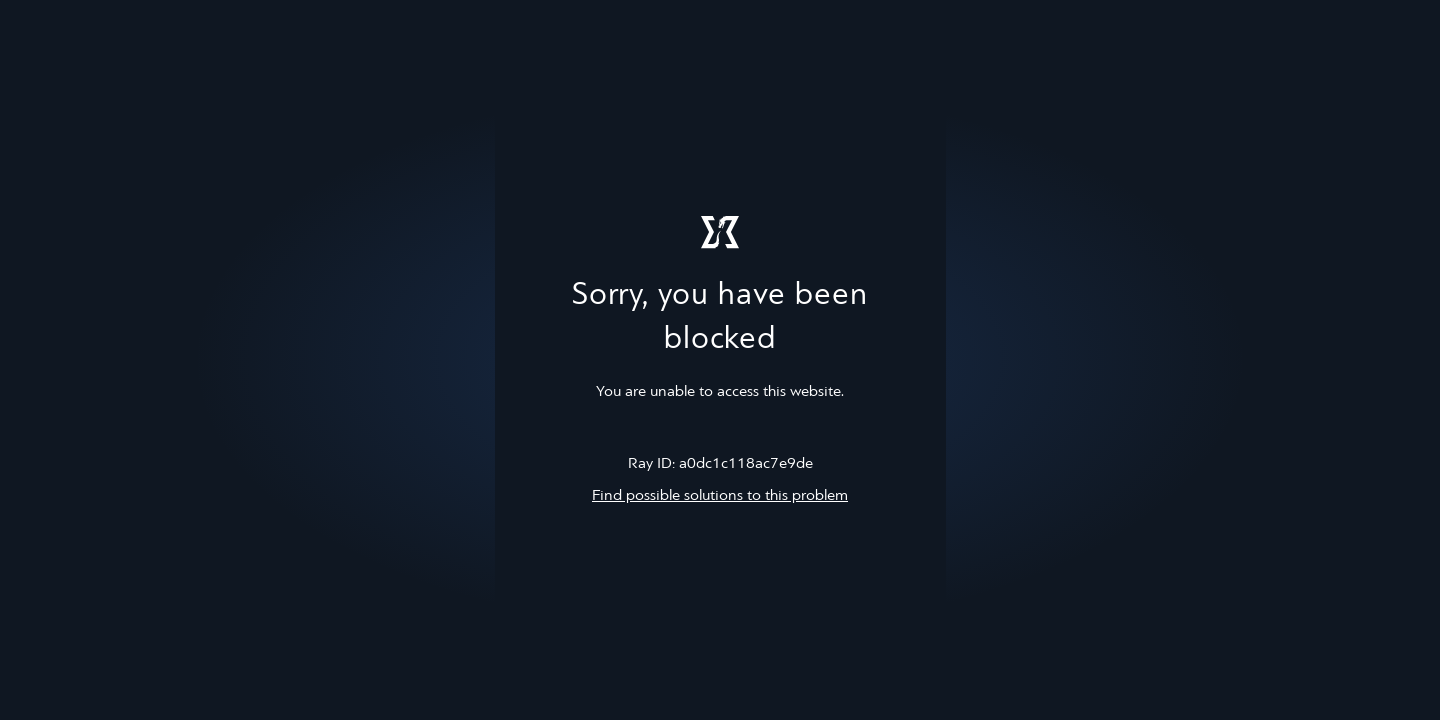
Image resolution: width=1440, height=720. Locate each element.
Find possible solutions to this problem (720, 496)
